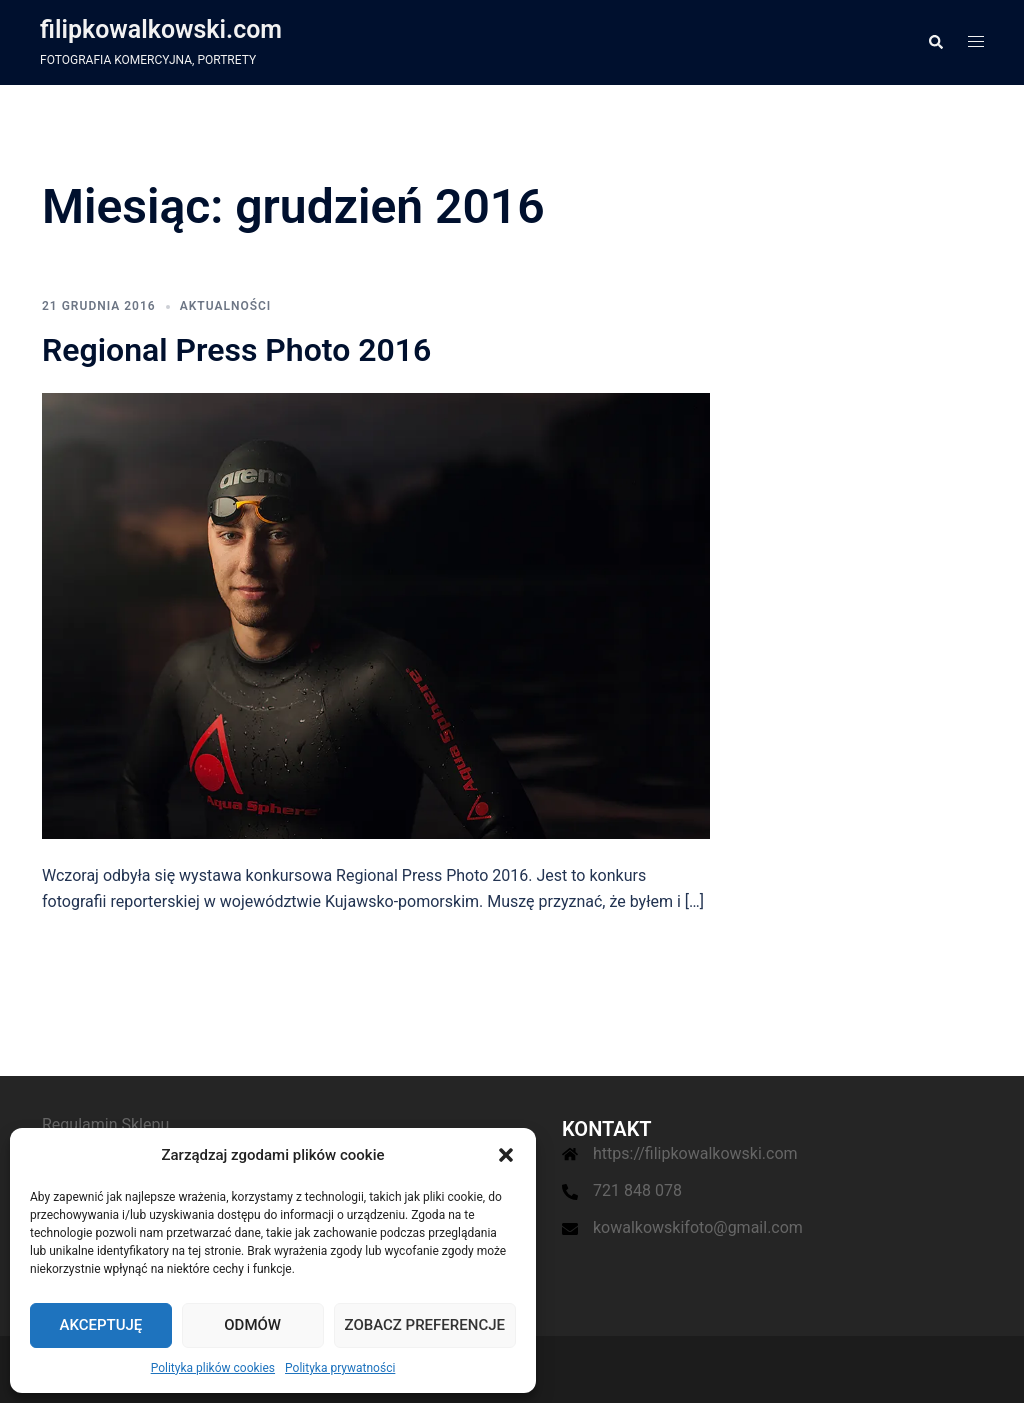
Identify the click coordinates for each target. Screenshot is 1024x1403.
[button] (506, 1155)
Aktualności (226, 306)
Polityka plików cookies (213, 1368)
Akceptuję (100, 1325)
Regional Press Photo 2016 (236, 350)
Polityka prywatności (340, 1368)
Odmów (252, 1325)
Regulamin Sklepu (105, 1124)
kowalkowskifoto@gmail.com (698, 1227)
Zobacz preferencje (425, 1325)
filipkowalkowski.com (161, 29)
